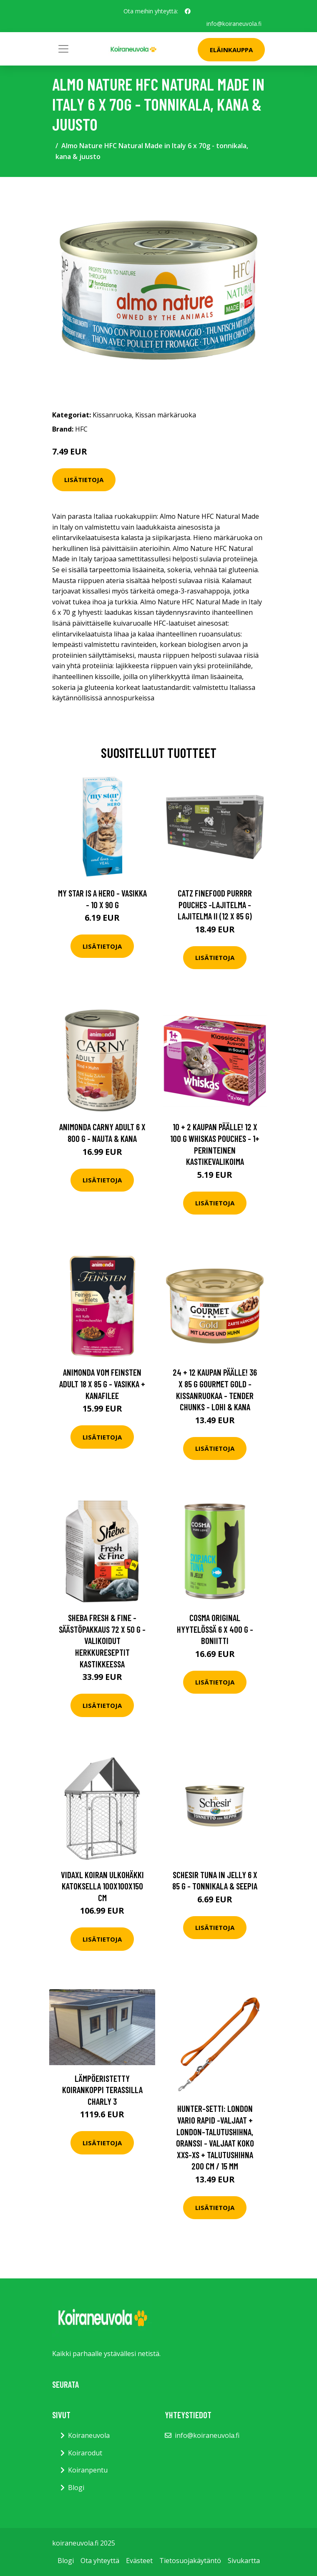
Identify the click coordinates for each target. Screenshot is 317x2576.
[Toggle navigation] (63, 49)
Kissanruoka (112, 414)
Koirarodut (85, 2452)
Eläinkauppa (231, 49)
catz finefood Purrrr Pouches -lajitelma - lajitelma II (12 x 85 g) (215, 904)
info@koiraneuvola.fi (234, 24)
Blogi (76, 2487)
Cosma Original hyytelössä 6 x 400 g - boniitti (215, 1629)
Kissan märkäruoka (165, 414)
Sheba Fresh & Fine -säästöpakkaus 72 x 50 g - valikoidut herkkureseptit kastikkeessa (102, 1640)
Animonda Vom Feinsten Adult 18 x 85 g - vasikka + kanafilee (102, 1383)
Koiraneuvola (89, 2435)
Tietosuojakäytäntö (190, 2560)
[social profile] (187, 11)
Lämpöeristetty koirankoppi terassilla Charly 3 (102, 2089)
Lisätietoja (83, 479)
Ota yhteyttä (100, 2560)
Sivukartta (244, 2560)
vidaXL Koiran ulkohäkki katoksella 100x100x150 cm (102, 1885)
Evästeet (139, 2560)
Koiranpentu (88, 2470)
